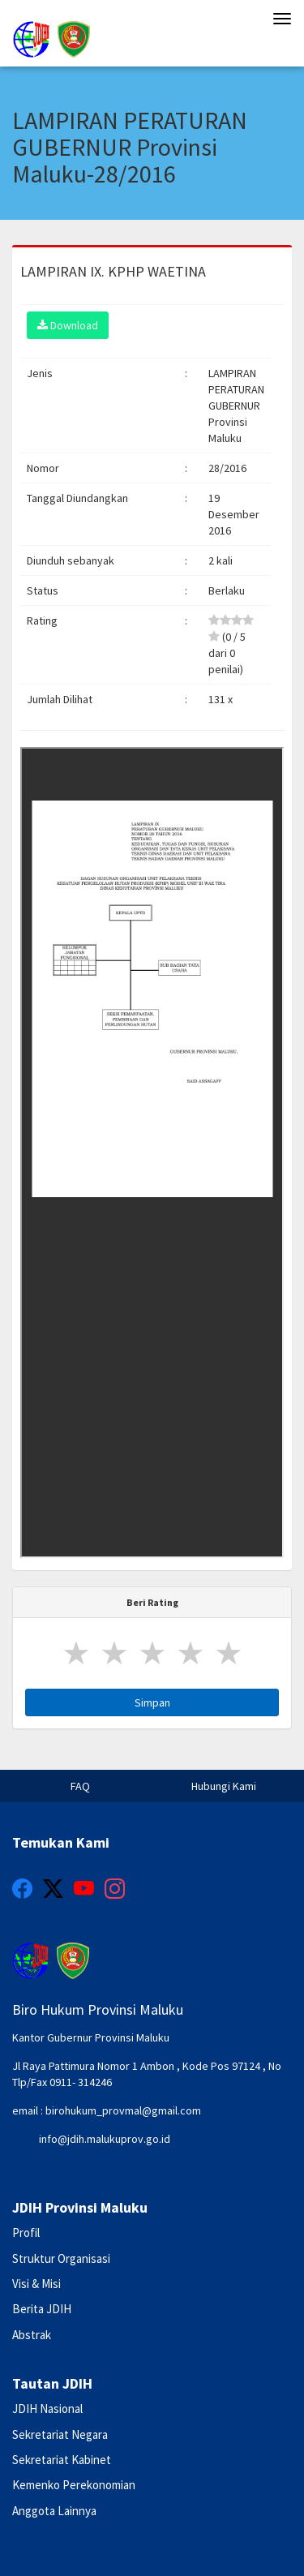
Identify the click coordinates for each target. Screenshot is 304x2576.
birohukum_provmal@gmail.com (123, 2110)
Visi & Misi (36, 2283)
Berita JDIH (41, 2308)
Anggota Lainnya (54, 2510)
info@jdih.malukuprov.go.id (104, 2139)
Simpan (152, 1702)
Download (67, 325)
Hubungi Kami (223, 1786)
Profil (26, 2232)
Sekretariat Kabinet (61, 2459)
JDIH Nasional (47, 2408)
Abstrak (31, 2334)
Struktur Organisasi (61, 2258)
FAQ (80, 1786)
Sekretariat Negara (60, 2434)
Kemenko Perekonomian (73, 2484)
